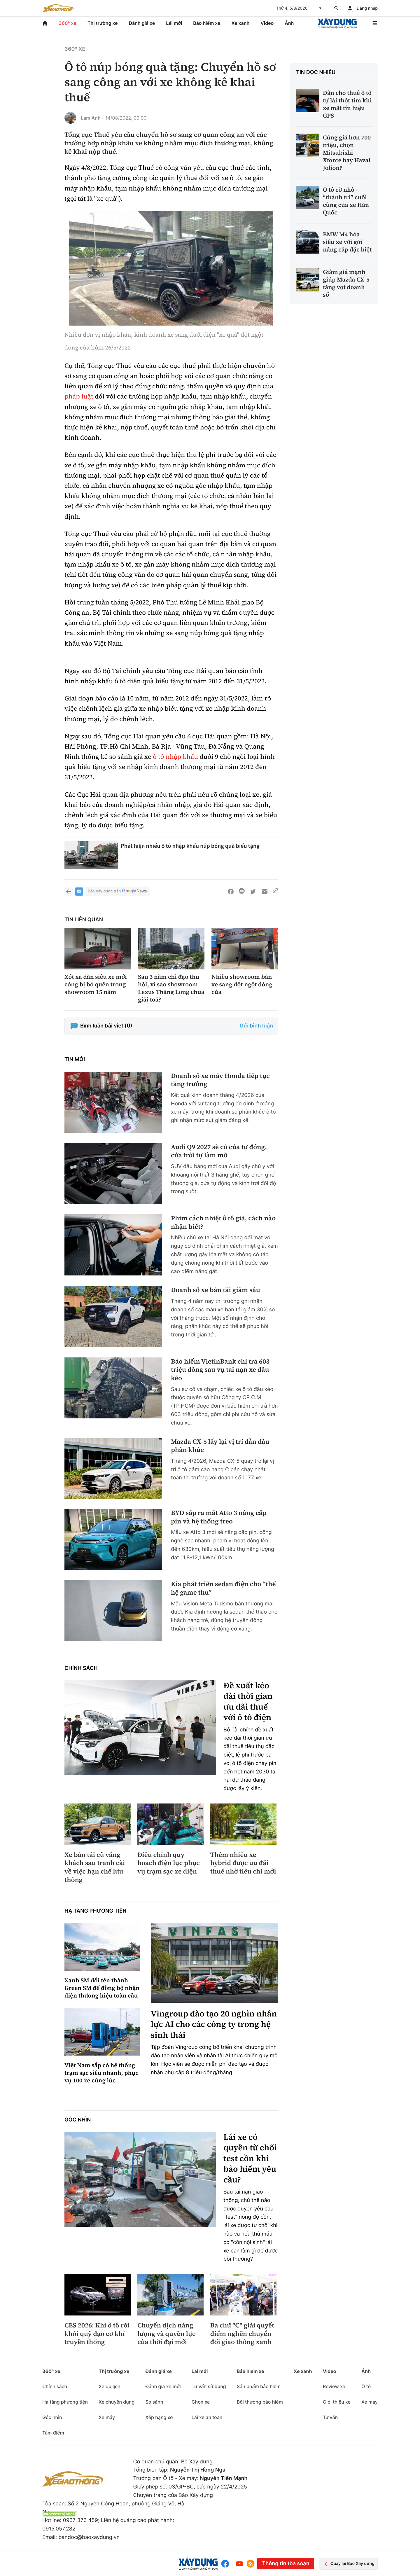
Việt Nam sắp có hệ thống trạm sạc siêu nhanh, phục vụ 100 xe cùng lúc (101, 2072)
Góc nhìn (77, 2120)
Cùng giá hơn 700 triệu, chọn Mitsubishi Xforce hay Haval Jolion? (347, 153)
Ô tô (366, 2386)
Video (267, 23)
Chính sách (81, 1668)
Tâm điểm (53, 2433)
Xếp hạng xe (159, 2417)
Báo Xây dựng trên (118, 891)
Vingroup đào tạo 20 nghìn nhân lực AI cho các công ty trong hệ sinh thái (214, 2024)
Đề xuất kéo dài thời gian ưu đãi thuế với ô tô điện (248, 1701)
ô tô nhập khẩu (175, 756)
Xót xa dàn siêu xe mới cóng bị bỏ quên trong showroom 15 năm (95, 984)
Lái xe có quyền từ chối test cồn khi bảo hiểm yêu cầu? (250, 2158)
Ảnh (289, 23)
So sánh (154, 2402)
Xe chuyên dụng (116, 2402)
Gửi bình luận (256, 1026)
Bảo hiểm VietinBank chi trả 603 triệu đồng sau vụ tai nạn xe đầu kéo (220, 1370)
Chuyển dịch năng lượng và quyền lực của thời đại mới (166, 2333)
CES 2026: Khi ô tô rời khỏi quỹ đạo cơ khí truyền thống (97, 2333)
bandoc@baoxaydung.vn (89, 2537)
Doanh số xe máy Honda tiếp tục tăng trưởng (220, 1080)
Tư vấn (330, 2417)
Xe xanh (240, 23)
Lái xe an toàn (207, 2417)
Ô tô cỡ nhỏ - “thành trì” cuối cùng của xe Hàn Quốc (346, 201)
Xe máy (107, 2417)
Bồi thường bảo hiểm (260, 2402)
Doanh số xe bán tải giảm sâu (215, 1290)
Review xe (334, 2386)
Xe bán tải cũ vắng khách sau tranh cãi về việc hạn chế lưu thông (94, 1867)
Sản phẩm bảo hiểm (259, 2386)
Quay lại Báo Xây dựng (348, 2563)
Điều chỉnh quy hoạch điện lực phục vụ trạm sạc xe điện (168, 1863)
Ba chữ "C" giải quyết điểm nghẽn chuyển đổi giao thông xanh (242, 2333)
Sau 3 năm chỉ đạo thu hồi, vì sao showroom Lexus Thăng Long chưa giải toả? (171, 988)
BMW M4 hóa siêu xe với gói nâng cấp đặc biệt (347, 241)
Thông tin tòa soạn (285, 2564)
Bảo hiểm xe (206, 23)
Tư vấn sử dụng (209, 2386)
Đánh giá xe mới (163, 2386)
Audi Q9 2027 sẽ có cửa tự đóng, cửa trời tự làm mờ (219, 1151)
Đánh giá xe (142, 23)
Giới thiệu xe (337, 2402)
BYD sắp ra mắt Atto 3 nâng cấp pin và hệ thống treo (219, 1517)
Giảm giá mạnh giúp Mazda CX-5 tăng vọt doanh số (346, 283)
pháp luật (78, 396)
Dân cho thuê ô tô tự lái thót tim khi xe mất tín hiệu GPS (347, 104)
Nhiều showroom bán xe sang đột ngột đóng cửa (241, 984)
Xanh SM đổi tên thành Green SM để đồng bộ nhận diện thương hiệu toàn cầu (101, 1987)
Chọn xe (201, 2402)
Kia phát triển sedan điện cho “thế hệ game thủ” (223, 1588)
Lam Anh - (92, 118)
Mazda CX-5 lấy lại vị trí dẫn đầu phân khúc (220, 1446)
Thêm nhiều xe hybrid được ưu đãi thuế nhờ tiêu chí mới (243, 1863)
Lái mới (174, 23)
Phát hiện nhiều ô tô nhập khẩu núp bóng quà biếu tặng (190, 846)
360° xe (67, 23)
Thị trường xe (103, 23)
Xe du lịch (109, 2386)
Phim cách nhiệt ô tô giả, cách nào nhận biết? (223, 1222)
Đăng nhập (367, 8)
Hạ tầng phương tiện (95, 1911)
